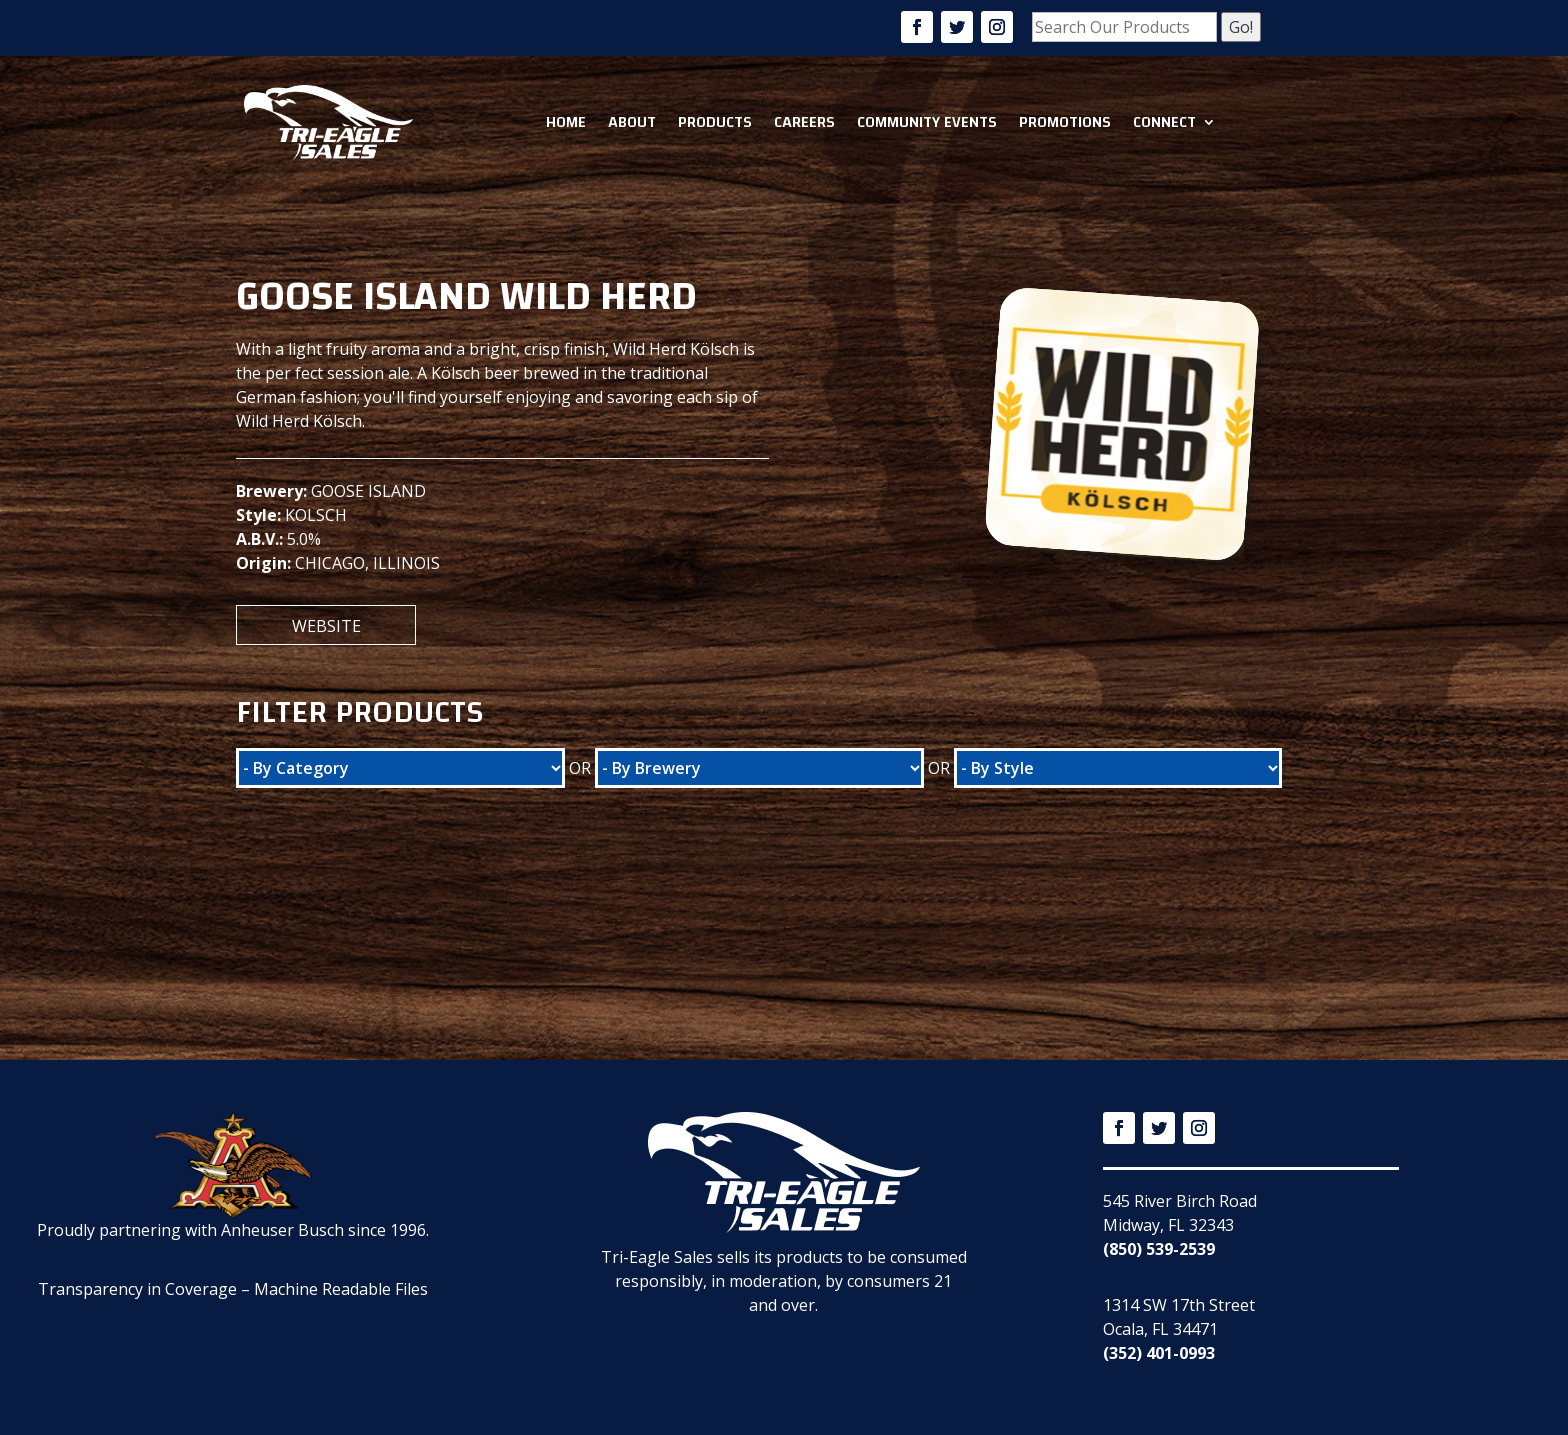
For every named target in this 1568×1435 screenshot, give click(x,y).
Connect (1164, 122)
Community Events (927, 122)
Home (566, 122)
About (632, 122)
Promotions (1065, 122)
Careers (804, 122)
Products (715, 122)
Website (326, 626)
